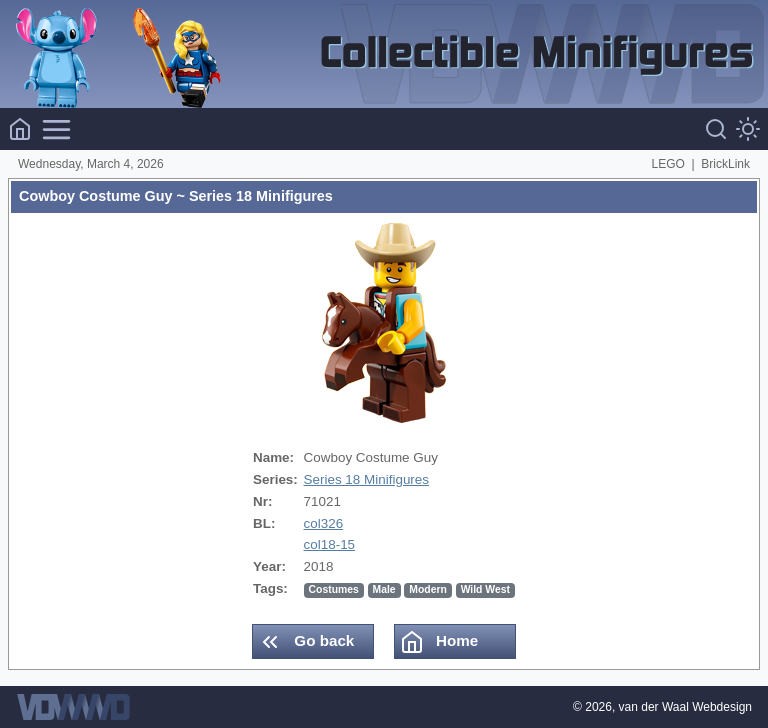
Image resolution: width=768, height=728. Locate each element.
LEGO (668, 164)
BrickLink (725, 164)
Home (439, 642)
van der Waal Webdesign (685, 707)
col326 (324, 523)
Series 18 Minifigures (366, 479)
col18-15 (330, 544)
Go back (306, 642)
